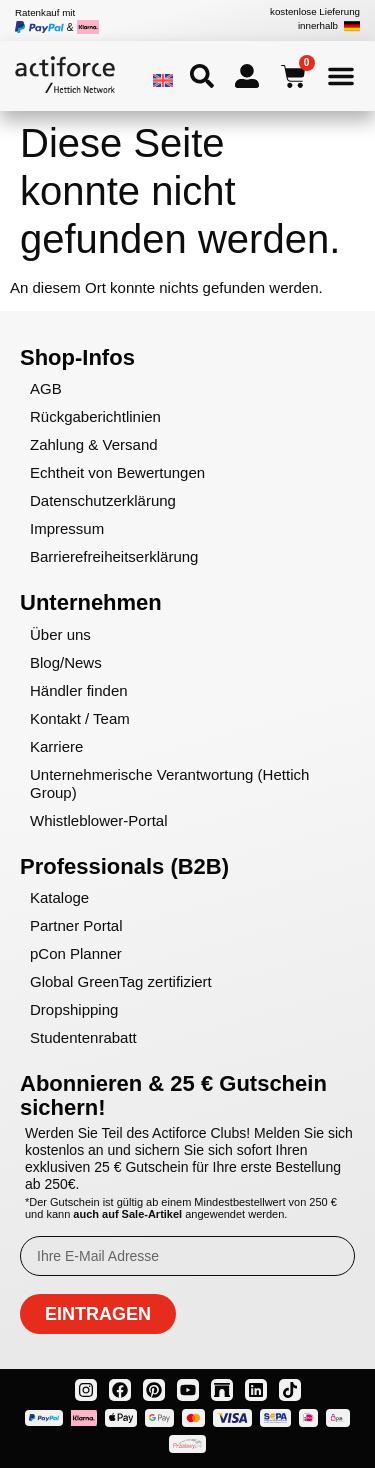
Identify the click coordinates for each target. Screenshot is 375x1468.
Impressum (67, 528)
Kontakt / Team (80, 718)
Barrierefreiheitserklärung (114, 556)
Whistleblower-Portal (99, 820)
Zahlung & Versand (94, 444)
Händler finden (79, 690)
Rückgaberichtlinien (95, 416)
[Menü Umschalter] (341, 76)
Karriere (56, 746)
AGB (46, 388)
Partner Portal (76, 925)
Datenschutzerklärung (103, 500)
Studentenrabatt (83, 1037)
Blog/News (66, 662)
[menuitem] (163, 79)
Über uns (60, 634)
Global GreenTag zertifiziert (121, 981)
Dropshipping (74, 1009)
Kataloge (59, 897)
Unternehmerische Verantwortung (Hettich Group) (169, 783)
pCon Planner (76, 953)
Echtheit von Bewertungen (117, 472)
